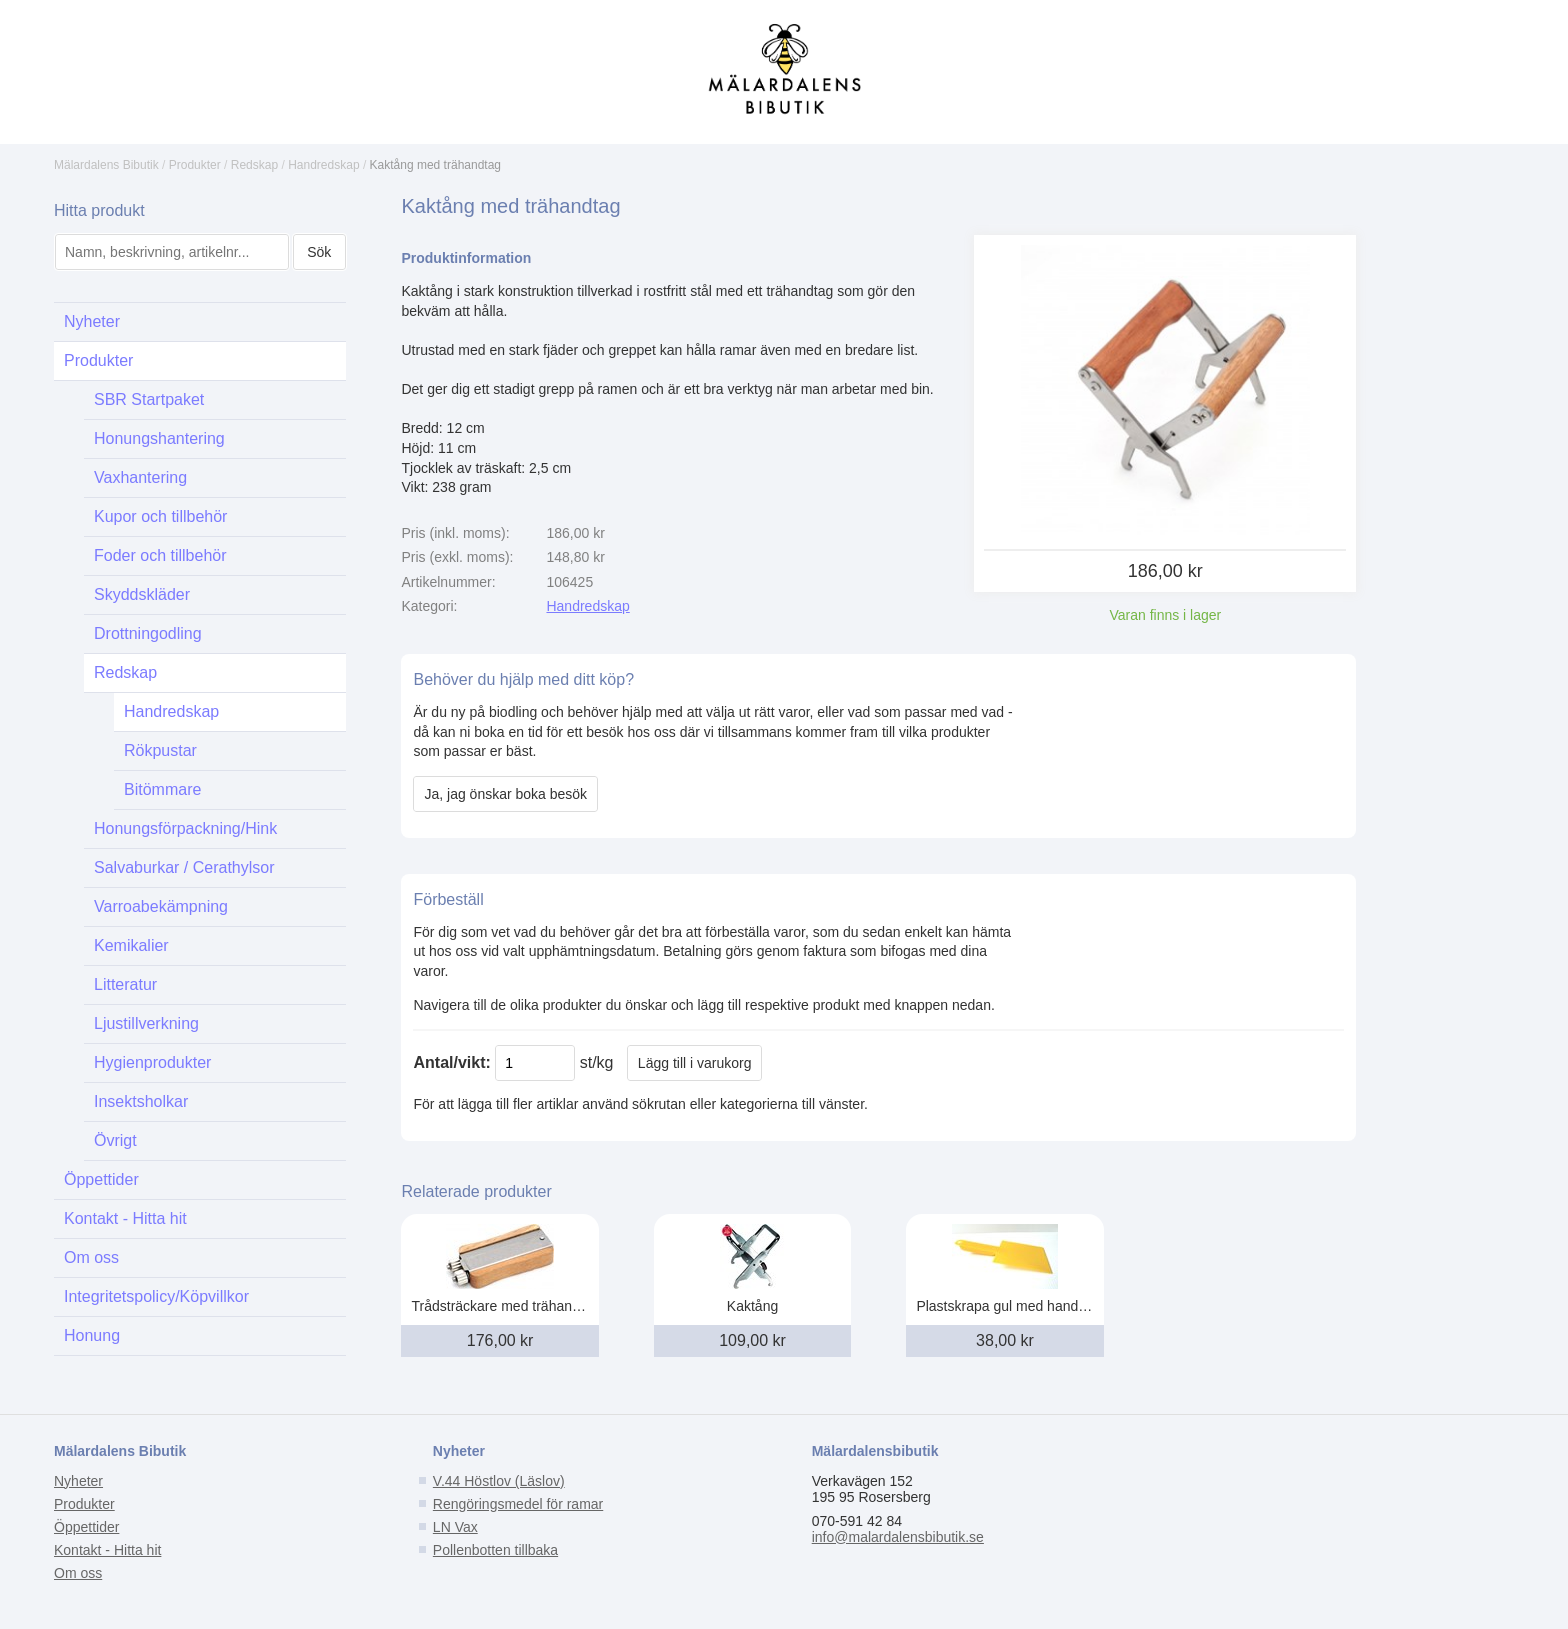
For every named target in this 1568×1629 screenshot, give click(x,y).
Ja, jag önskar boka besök (505, 794)
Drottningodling (148, 633)
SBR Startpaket (149, 399)
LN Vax (455, 1527)
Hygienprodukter (152, 1062)
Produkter (195, 165)
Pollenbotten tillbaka (495, 1550)
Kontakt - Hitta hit (125, 1218)
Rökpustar (160, 750)
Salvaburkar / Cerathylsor (184, 867)
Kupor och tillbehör (160, 516)
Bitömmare (162, 789)
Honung (92, 1335)
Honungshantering (159, 438)
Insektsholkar (141, 1101)
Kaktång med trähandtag (435, 165)
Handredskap (323, 165)
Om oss (91, 1257)
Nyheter (92, 321)
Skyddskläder (142, 594)
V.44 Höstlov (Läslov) (499, 1481)
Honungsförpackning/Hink (185, 828)
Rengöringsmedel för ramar (518, 1504)
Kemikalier (131, 945)
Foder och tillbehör (160, 555)
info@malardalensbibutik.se (898, 1537)
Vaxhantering (140, 477)
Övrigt (115, 1140)
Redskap (254, 165)
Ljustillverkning (146, 1023)
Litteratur (125, 984)
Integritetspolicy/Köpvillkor (156, 1296)
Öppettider (101, 1179)
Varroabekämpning (161, 906)
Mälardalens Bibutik (106, 165)
